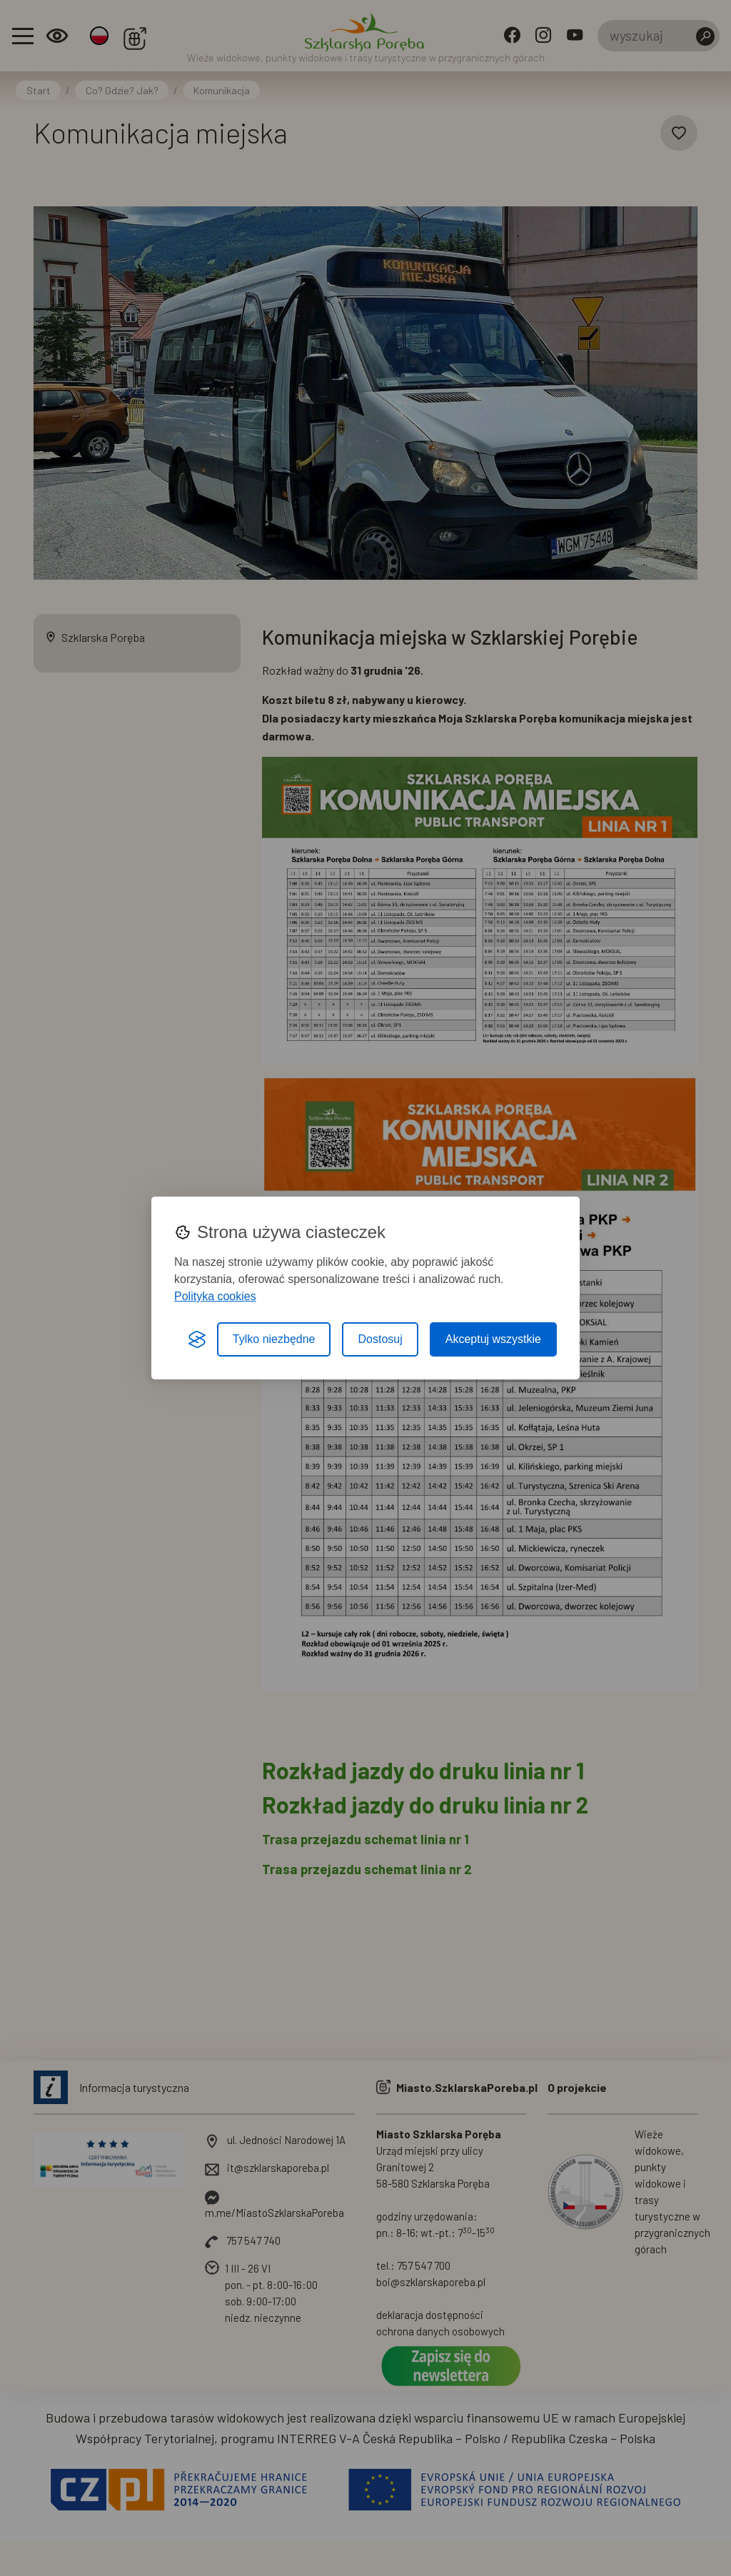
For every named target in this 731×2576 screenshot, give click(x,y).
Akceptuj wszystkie (493, 1339)
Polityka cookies (215, 1296)
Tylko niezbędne (274, 1339)
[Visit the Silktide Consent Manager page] (197, 1339)
